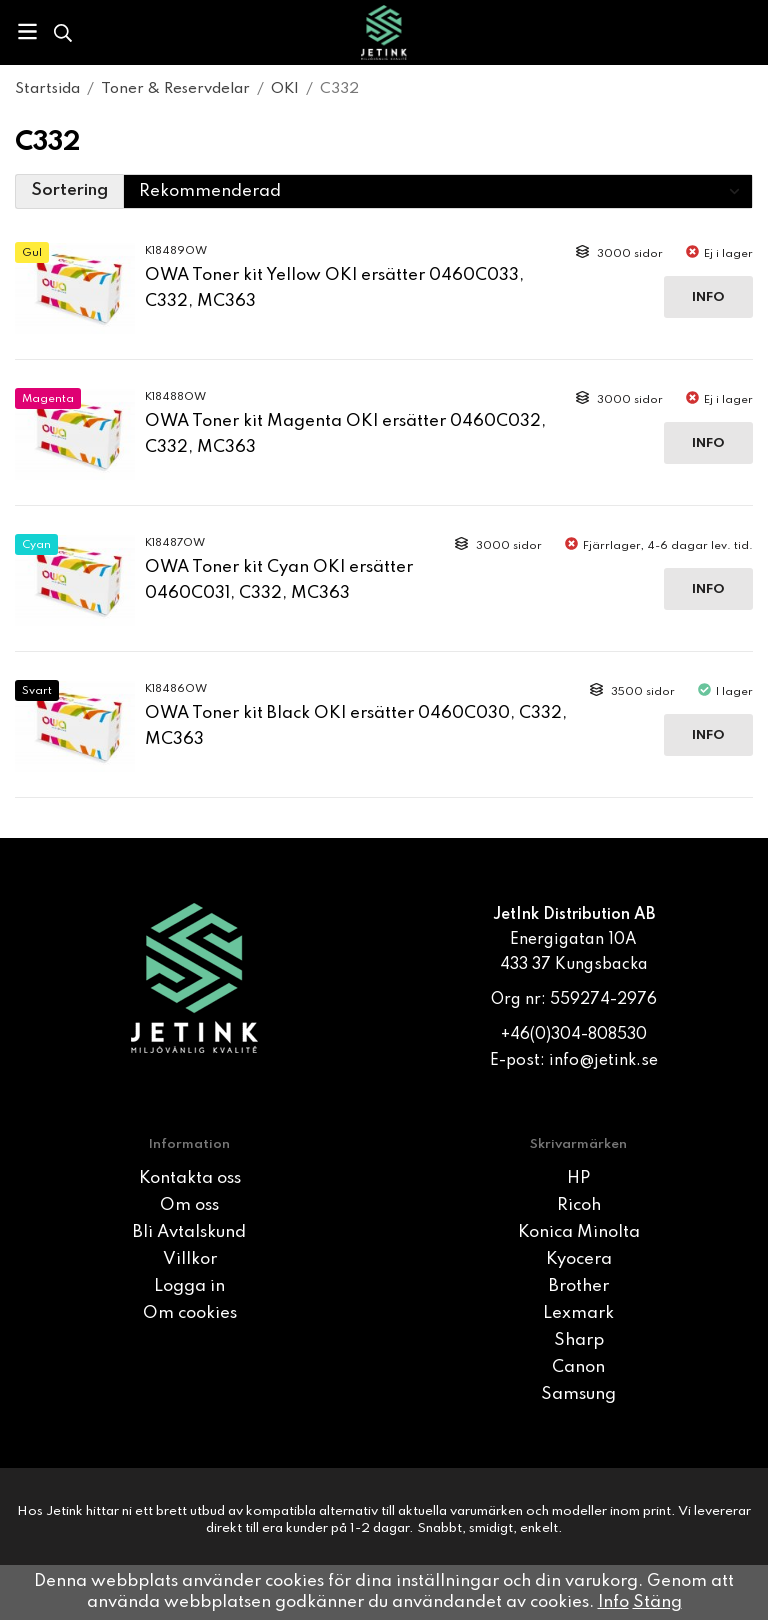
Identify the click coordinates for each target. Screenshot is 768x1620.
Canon (578, 1367)
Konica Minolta (579, 1232)
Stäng (657, 1602)
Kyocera (579, 1259)
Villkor (190, 1259)
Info (708, 297)
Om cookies (190, 1313)
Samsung (578, 1394)
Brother (579, 1286)
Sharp (579, 1340)
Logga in (189, 1286)
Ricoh (579, 1205)
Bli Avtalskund (189, 1232)
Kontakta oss (190, 1178)
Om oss (189, 1205)
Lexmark (578, 1313)
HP (578, 1178)
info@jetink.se (603, 1061)
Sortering (69, 190)
